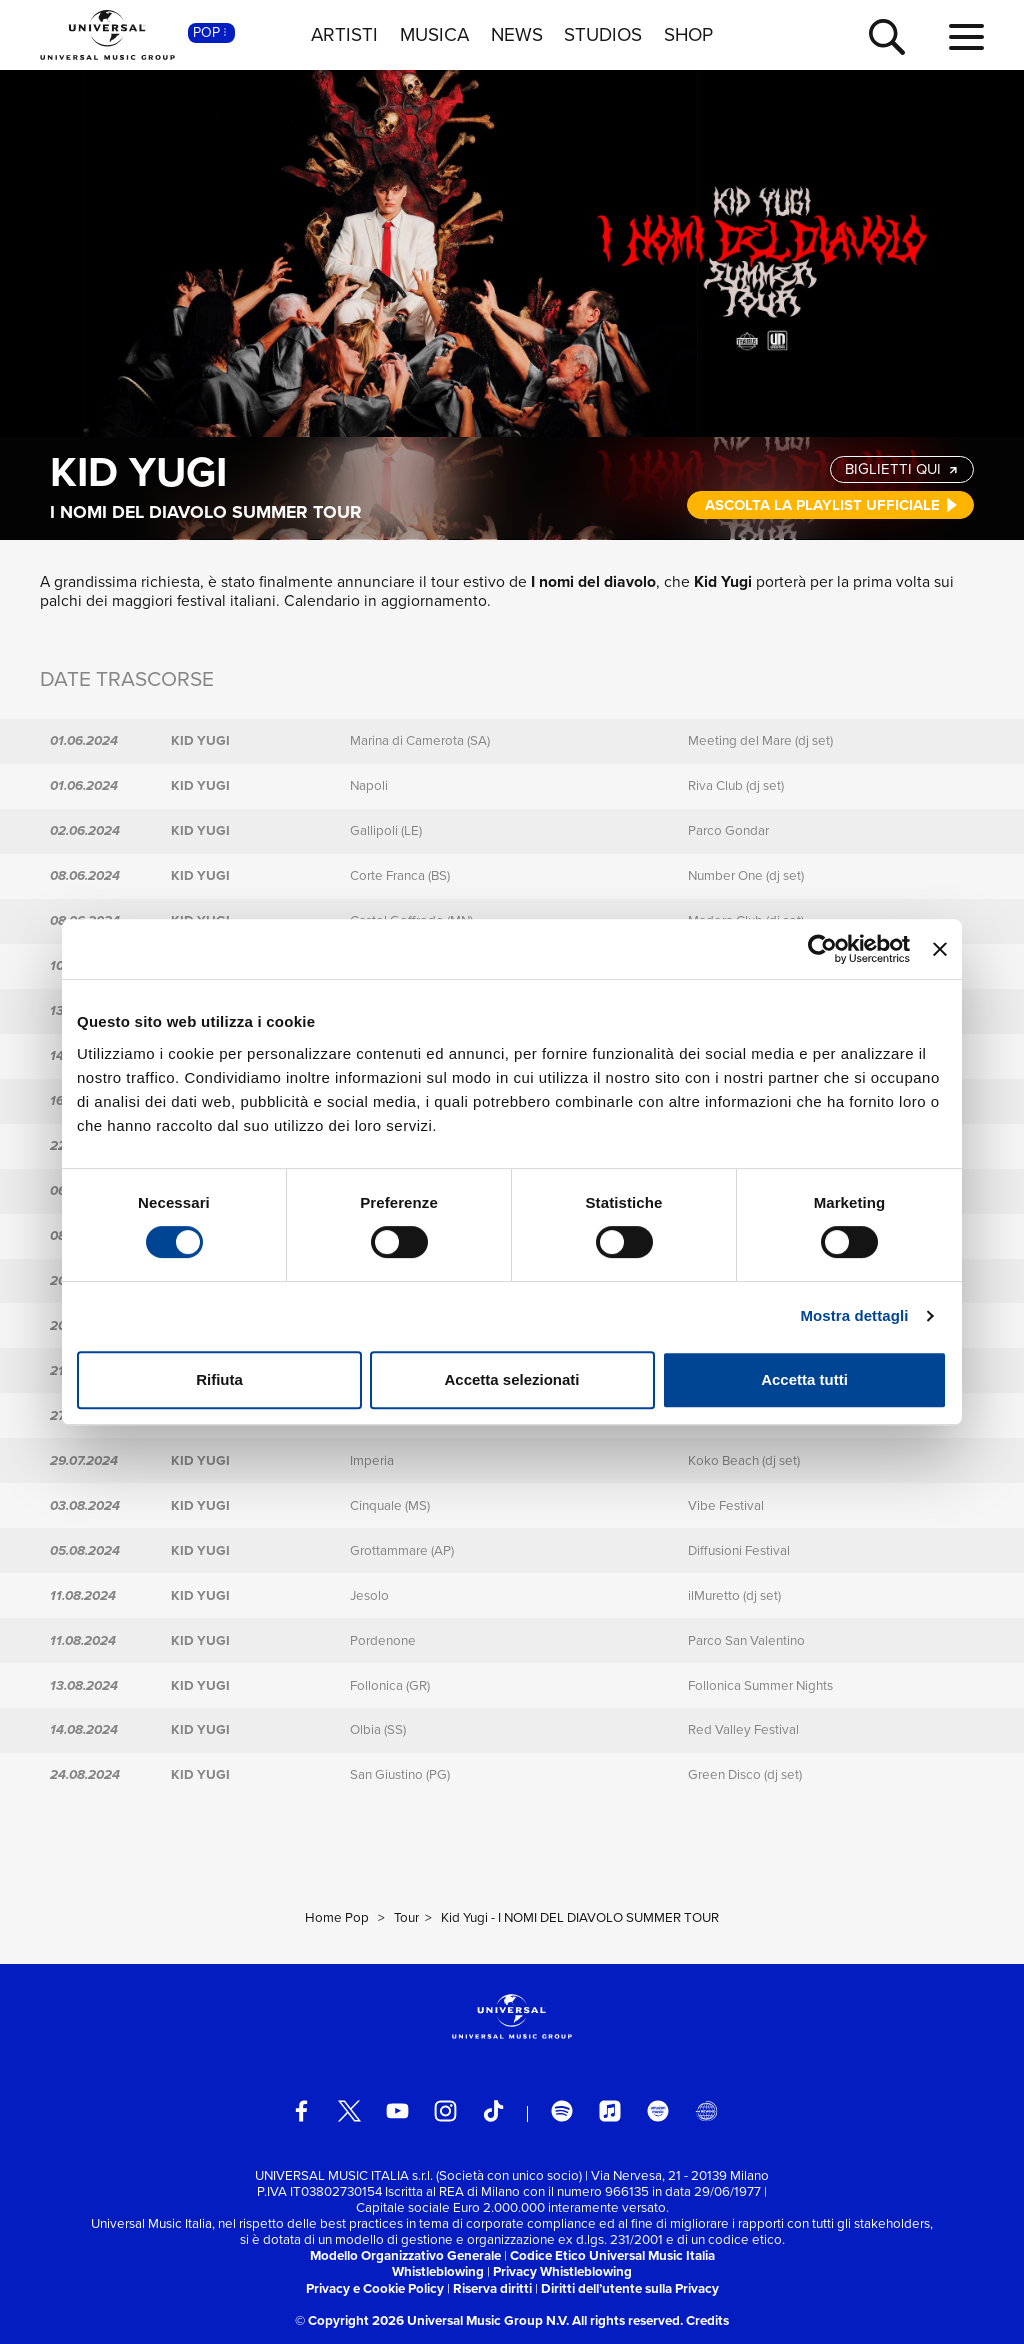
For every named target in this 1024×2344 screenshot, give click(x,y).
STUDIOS (603, 35)
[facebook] (301, 2111)
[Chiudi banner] (940, 949)
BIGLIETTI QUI (902, 469)
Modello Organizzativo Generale (405, 2255)
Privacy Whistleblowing (562, 2271)
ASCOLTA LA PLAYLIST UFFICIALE (832, 505)
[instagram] (445, 2111)
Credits (707, 2320)
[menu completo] (966, 38)
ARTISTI (344, 35)
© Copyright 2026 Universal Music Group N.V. (432, 2320)
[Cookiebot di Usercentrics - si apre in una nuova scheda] (822, 949)
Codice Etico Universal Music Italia (612, 2255)
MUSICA (434, 35)
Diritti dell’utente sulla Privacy (630, 2288)
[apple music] (610, 2111)
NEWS (517, 35)
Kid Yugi (138, 472)
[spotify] (562, 2111)
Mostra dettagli (854, 1315)
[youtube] (397, 2111)
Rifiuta (219, 1379)
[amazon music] (658, 2111)
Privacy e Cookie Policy (375, 2288)
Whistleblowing (438, 2271)
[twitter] (349, 2111)
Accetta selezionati (511, 1379)
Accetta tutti (804, 1379)
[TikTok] (493, 2111)
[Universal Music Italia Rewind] (706, 2111)
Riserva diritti (492, 2288)
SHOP (688, 35)
